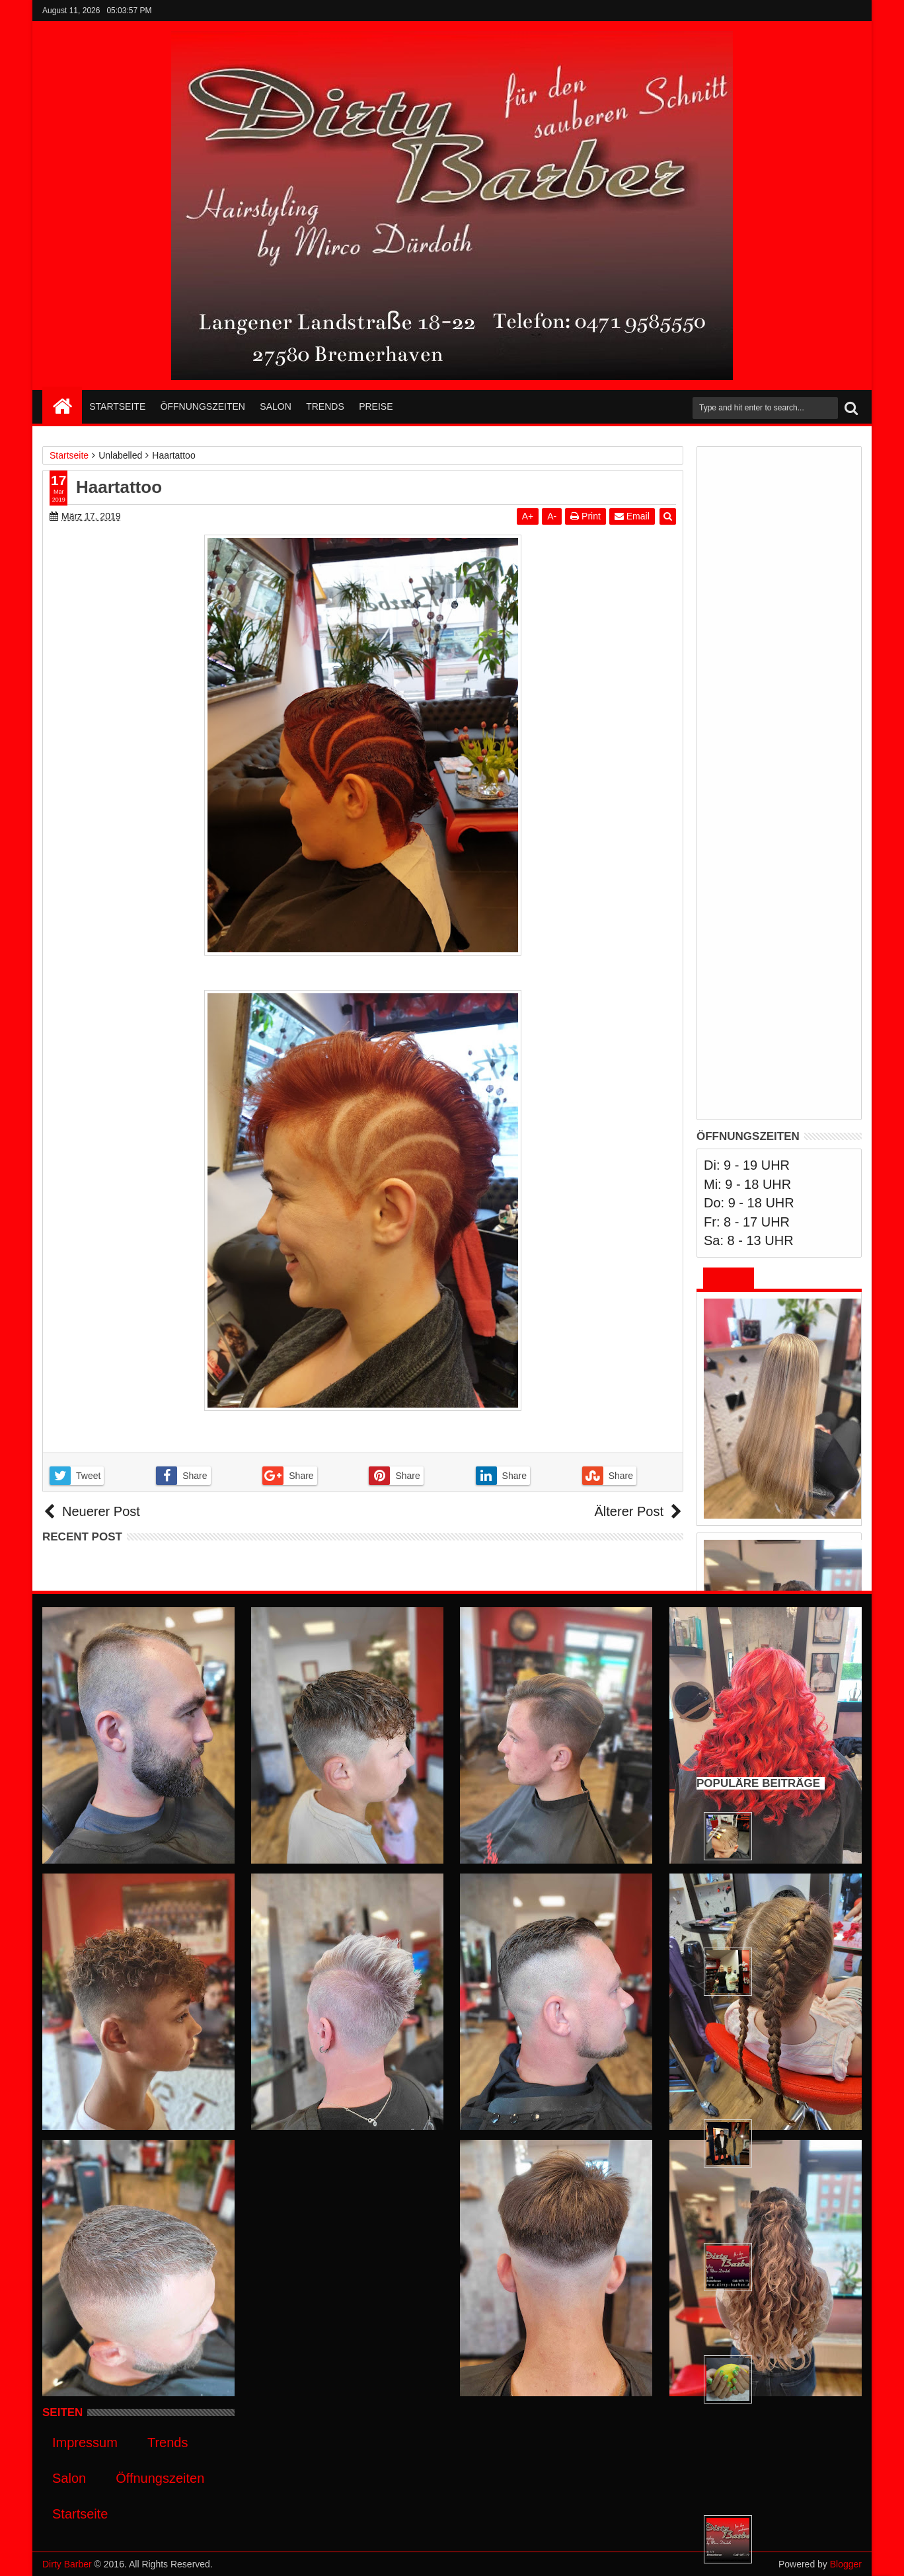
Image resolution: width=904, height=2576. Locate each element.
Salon (275, 406)
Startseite (117, 406)
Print (585, 516)
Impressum (85, 2442)
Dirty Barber (67, 2564)
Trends (325, 406)
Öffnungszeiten (203, 406)
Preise (376, 406)
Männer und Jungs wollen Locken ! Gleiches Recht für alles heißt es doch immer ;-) (796, 1333)
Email (632, 516)
